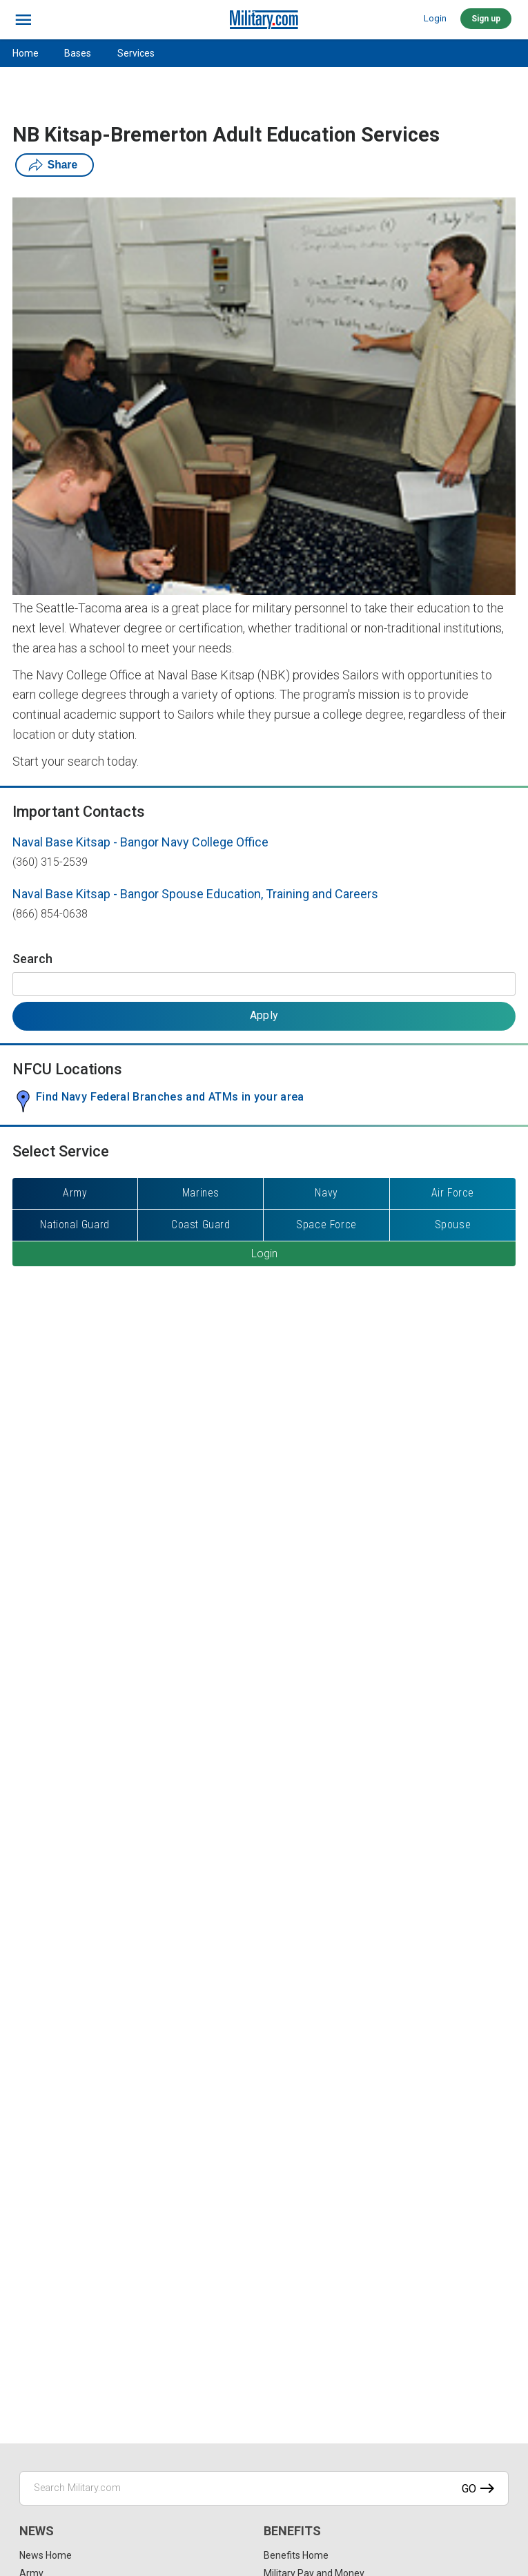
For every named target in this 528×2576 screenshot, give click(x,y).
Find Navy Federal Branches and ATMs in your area (170, 1096)
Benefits (292, 2531)
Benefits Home (296, 2555)
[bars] (23, 20)
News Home (45, 2555)
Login (435, 18)
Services (136, 53)
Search (32, 958)
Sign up (485, 18)
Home (25, 53)
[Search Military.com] (264, 2488)
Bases (77, 53)
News (36, 2531)
